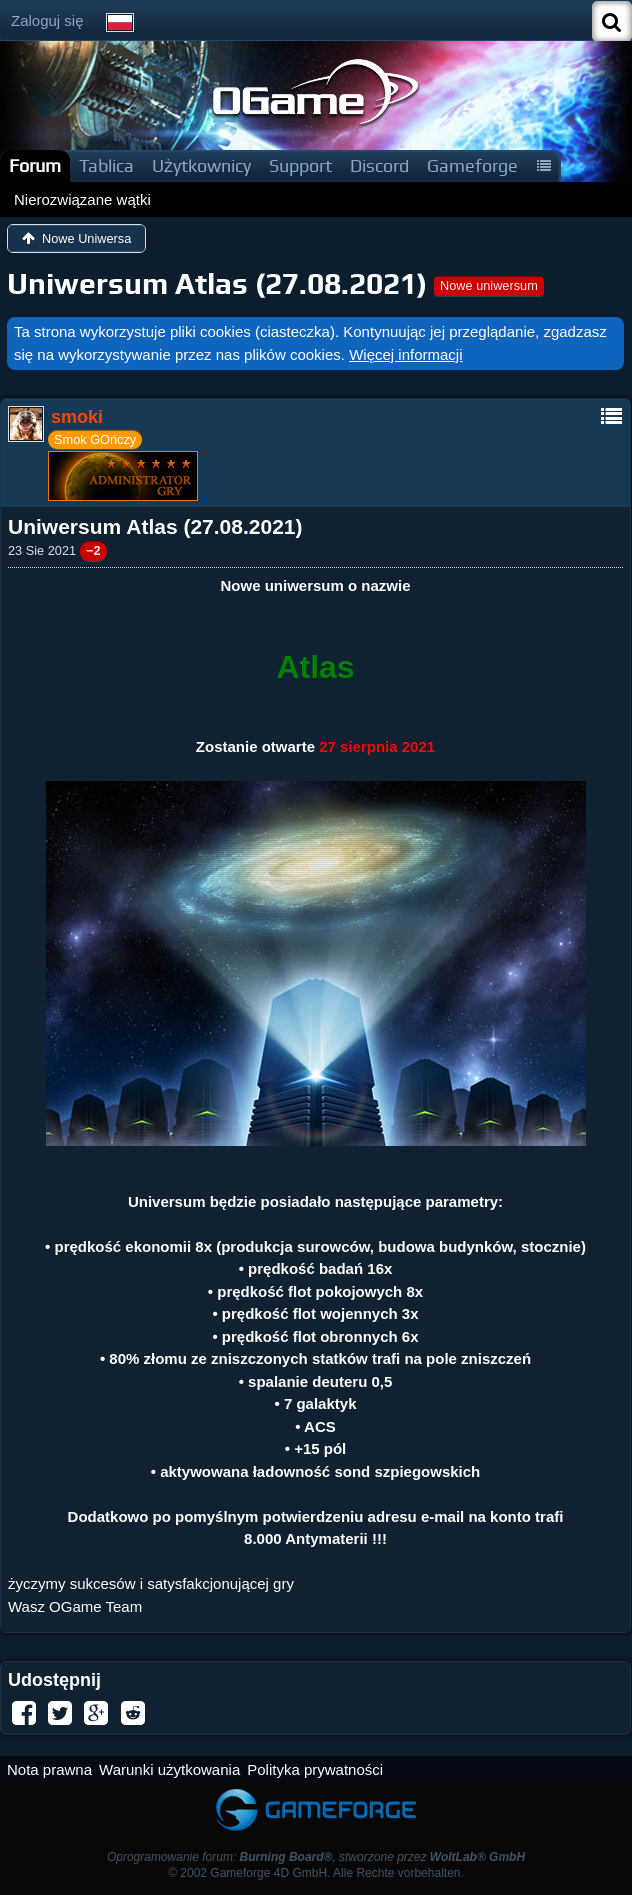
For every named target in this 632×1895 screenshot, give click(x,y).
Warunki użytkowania (169, 1769)
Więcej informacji (405, 354)
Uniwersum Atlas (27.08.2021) (217, 283)
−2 (93, 550)
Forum (35, 165)
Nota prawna (49, 1769)
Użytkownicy (201, 165)
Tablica (106, 165)
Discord (379, 165)
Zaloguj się (47, 20)
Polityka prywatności (315, 1769)
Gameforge (472, 165)
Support (300, 165)
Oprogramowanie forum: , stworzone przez (316, 1857)
